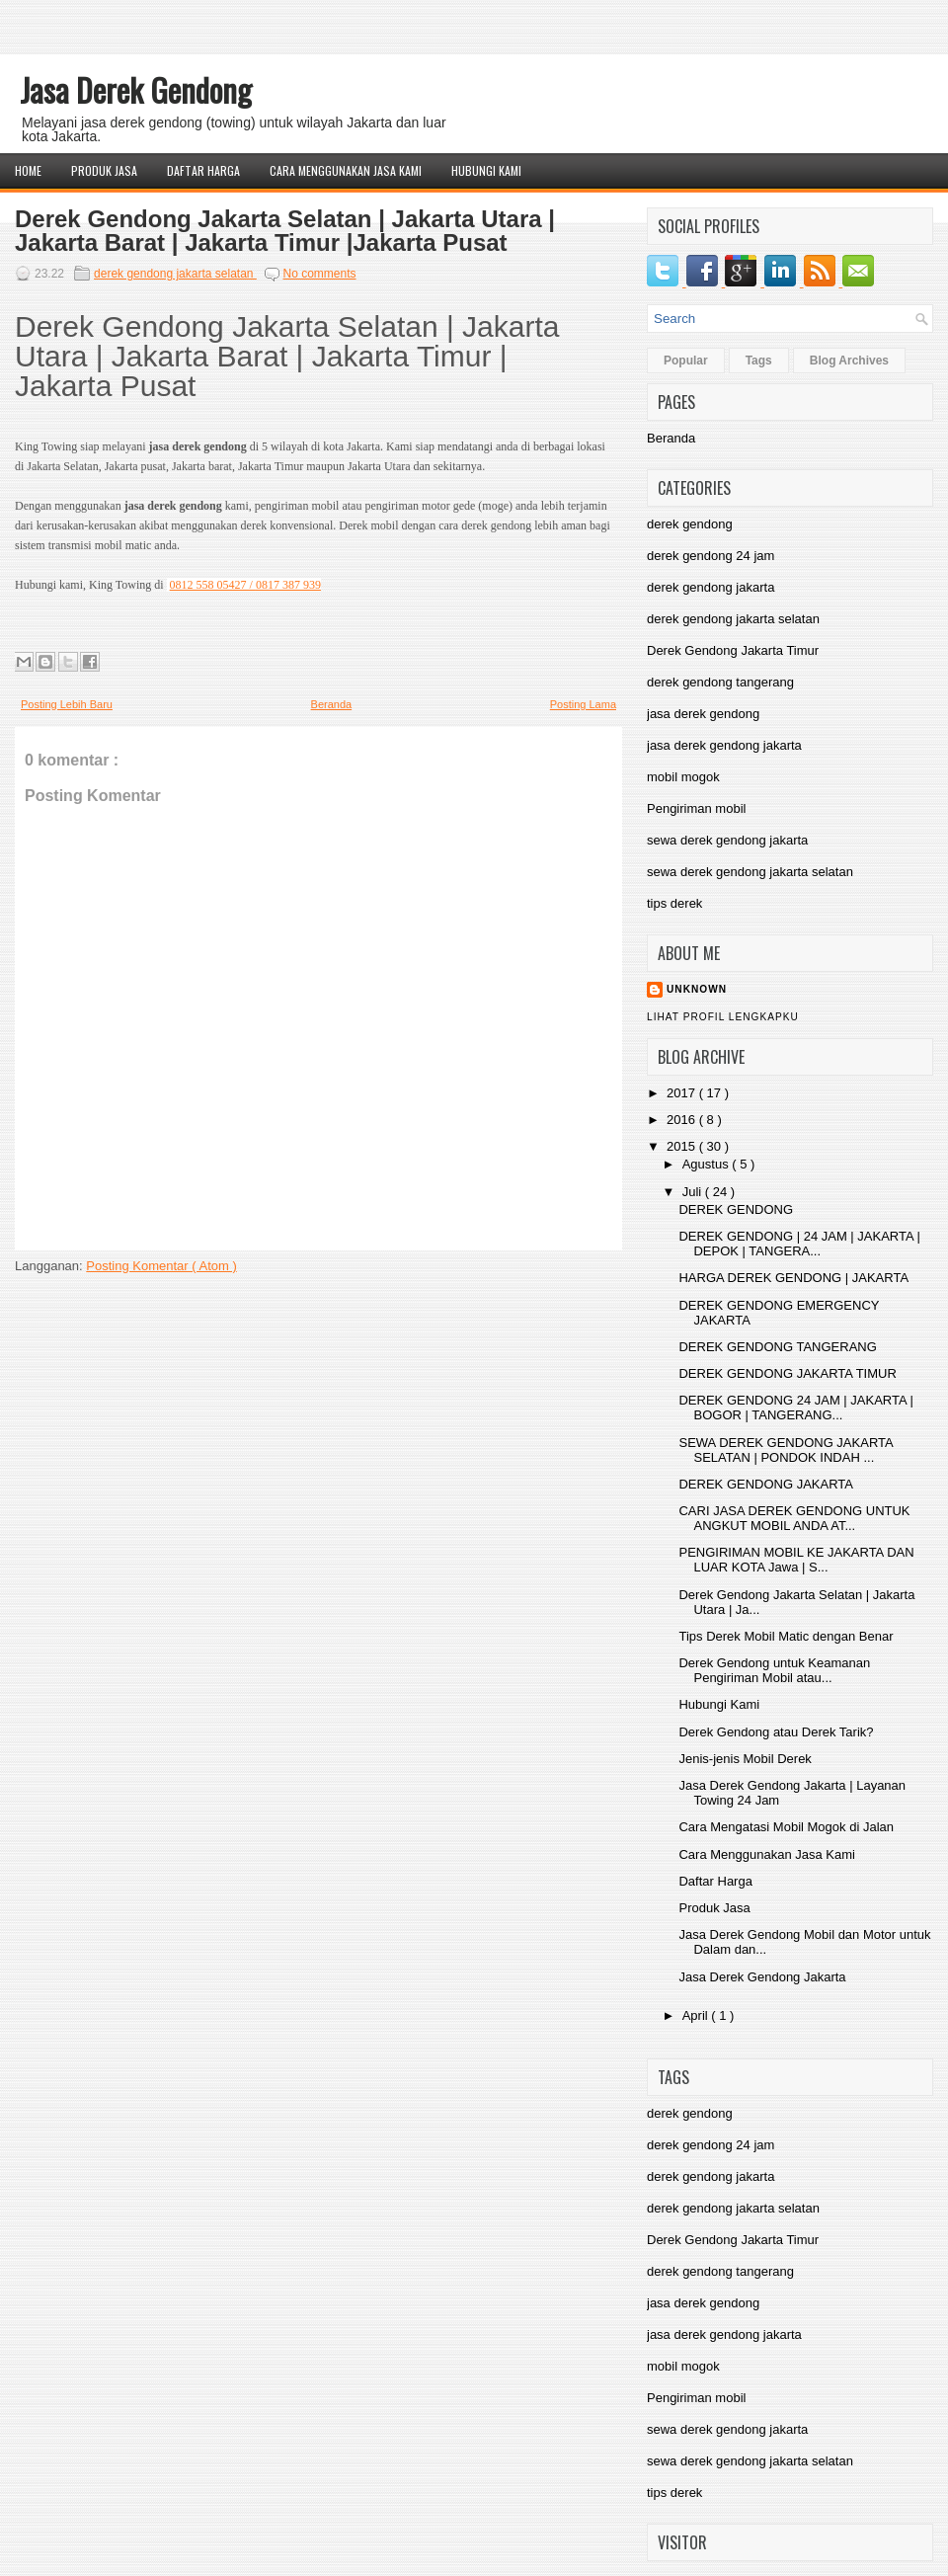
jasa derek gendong (703, 713)
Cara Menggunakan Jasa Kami (346, 170)
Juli (693, 1191)
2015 (683, 1146)
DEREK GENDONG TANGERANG (777, 1346)
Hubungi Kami (486, 170)
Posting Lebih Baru (67, 704)
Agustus (707, 1164)
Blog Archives (849, 360)
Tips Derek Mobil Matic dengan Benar (785, 1636)
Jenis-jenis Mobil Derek (744, 1758)
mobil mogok (683, 776)
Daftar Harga (203, 170)
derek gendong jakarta (710, 587)
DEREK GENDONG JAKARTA (765, 1484)
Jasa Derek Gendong (136, 89)
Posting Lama (583, 704)
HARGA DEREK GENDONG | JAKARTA (793, 1277)
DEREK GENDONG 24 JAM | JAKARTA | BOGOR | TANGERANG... (795, 1407)
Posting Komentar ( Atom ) (161, 1265)
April (697, 2015)
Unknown (697, 989)
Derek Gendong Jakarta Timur (733, 650)
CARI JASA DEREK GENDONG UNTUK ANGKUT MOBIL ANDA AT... (793, 1518)
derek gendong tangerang (720, 682)
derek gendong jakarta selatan (175, 274)
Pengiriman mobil (696, 808)
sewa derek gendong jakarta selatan (750, 871)
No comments (319, 274)
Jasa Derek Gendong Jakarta (761, 1977)
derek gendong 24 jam (710, 555)
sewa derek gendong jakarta (727, 840)
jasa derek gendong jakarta (724, 745)
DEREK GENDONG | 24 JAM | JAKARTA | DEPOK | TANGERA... (798, 1243)
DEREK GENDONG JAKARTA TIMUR (787, 1373)
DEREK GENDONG (735, 1209)
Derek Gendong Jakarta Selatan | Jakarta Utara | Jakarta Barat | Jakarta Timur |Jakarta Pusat (285, 231)
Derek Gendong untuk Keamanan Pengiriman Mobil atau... (774, 1670)
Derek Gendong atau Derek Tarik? (775, 1732)
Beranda (332, 704)
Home (28, 170)
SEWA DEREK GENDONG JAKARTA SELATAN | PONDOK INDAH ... (785, 1450)
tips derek (674, 903)
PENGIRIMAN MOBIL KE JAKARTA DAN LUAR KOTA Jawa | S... (795, 1559)
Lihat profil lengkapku (723, 1016)
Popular (686, 360)
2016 (683, 1119)
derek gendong (690, 524)
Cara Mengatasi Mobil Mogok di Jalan (786, 1826)
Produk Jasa (104, 170)
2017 (683, 1093)
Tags (759, 360)
